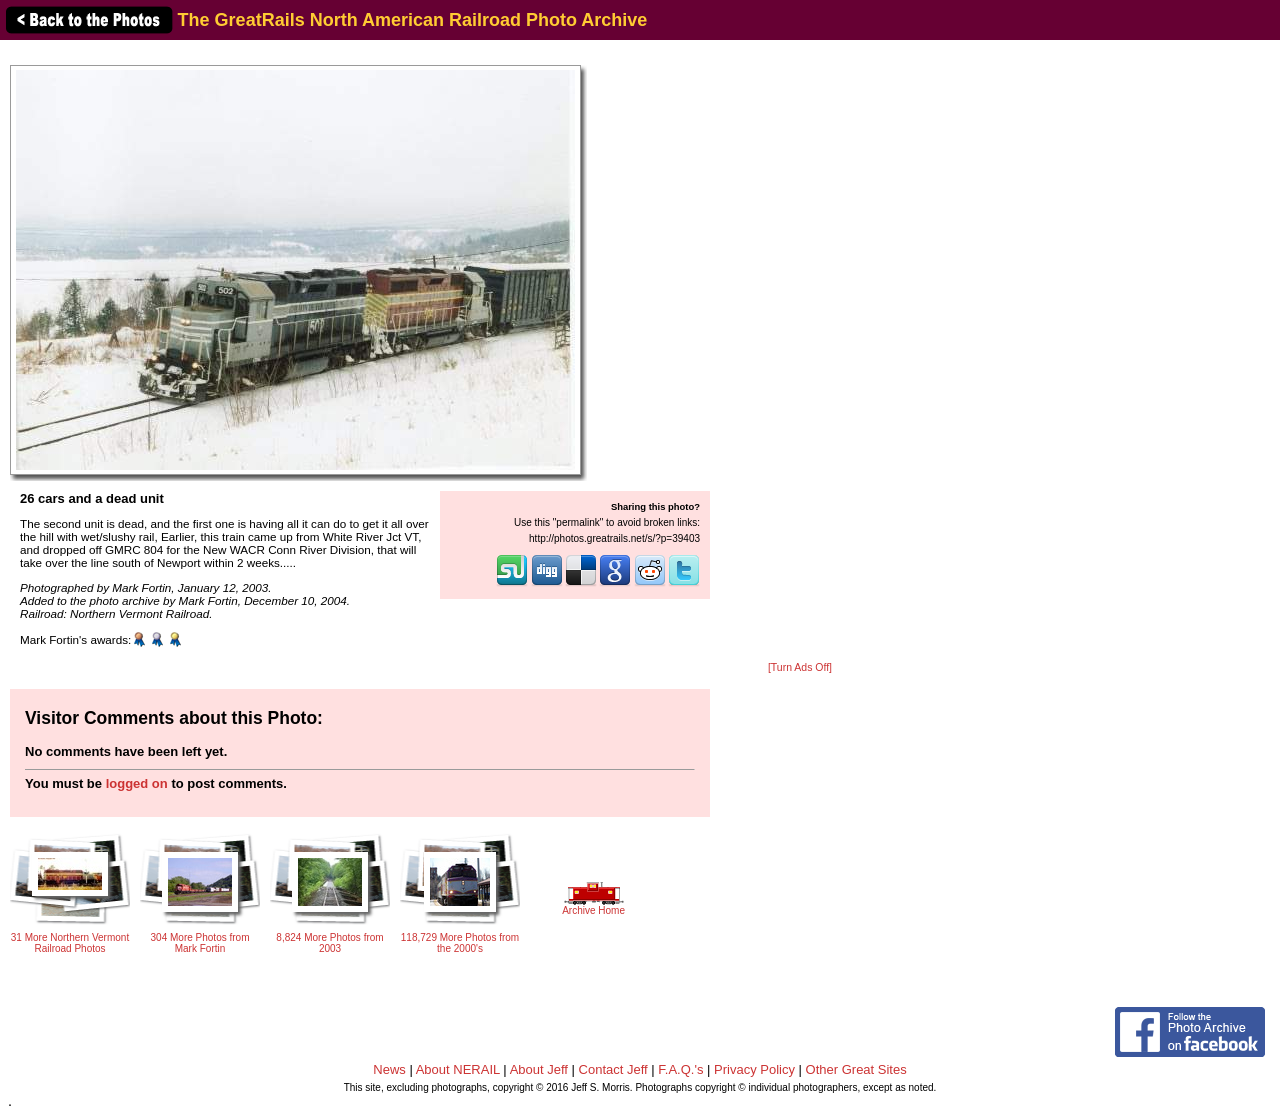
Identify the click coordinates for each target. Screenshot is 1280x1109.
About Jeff (539, 1069)
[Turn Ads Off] (800, 667)
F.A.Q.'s (680, 1069)
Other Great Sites (856, 1069)
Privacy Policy (754, 1069)
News (389, 1069)
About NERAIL (458, 1069)
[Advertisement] (800, 352)
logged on (137, 783)
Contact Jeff (613, 1069)
